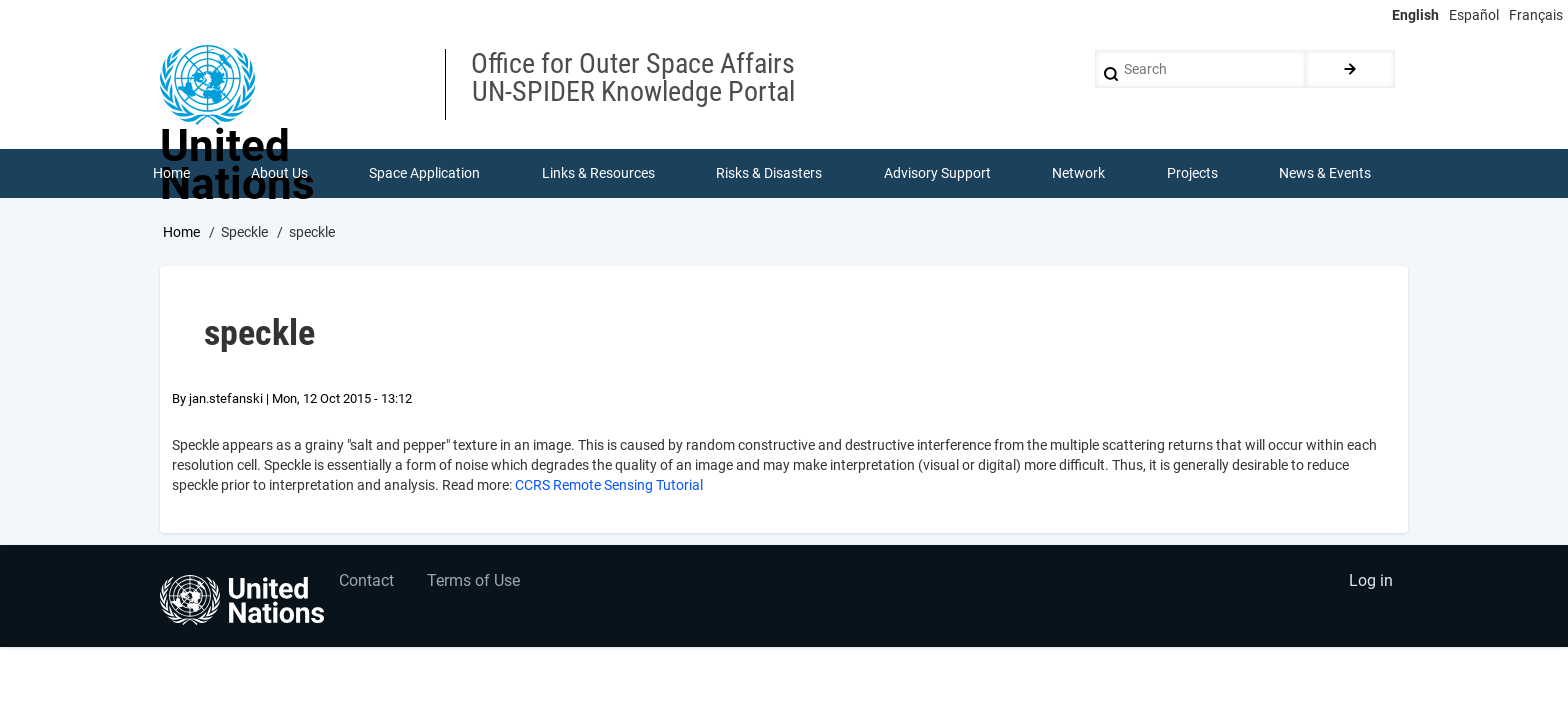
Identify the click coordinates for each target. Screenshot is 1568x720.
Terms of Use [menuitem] (476, 584)
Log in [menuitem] (1370, 584)
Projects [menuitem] (1192, 174)
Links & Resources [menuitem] (598, 174)
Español (1474, 15)
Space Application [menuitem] (425, 174)
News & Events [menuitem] (1326, 174)
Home (181, 233)
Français (1536, 15)
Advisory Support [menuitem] (937, 174)
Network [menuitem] (1079, 174)
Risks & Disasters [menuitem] (770, 174)
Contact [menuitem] (367, 584)
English (1415, 15)
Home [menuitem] (171, 174)
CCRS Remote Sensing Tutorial (609, 486)
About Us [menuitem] (279, 174)
